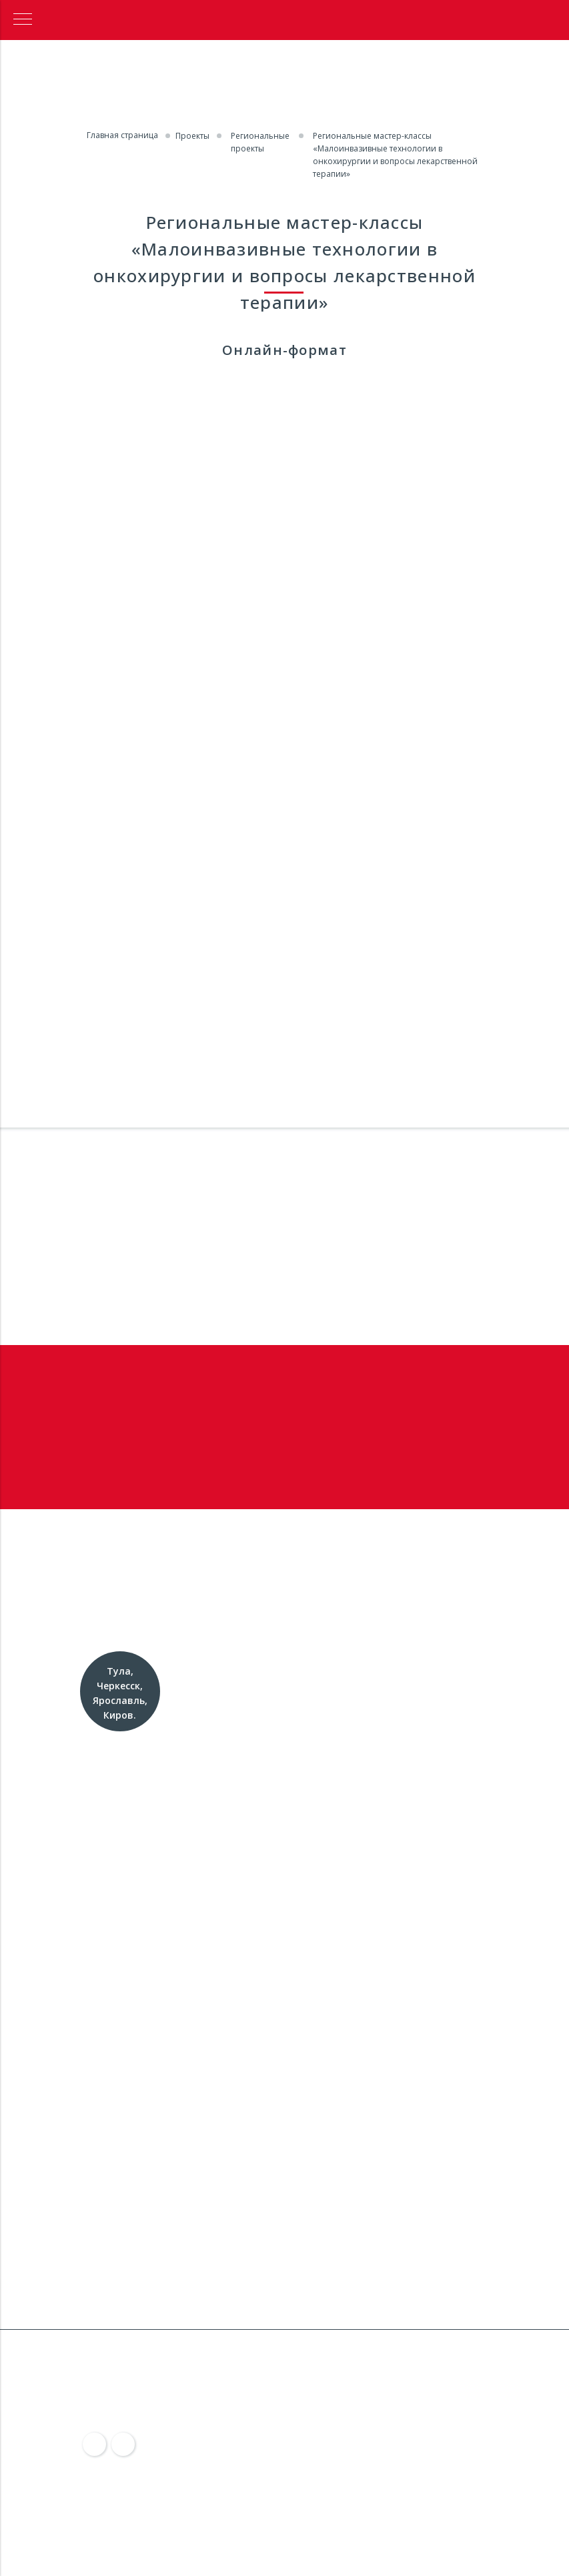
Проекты (192, 135)
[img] (95, 2444)
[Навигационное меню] (22, 20)
